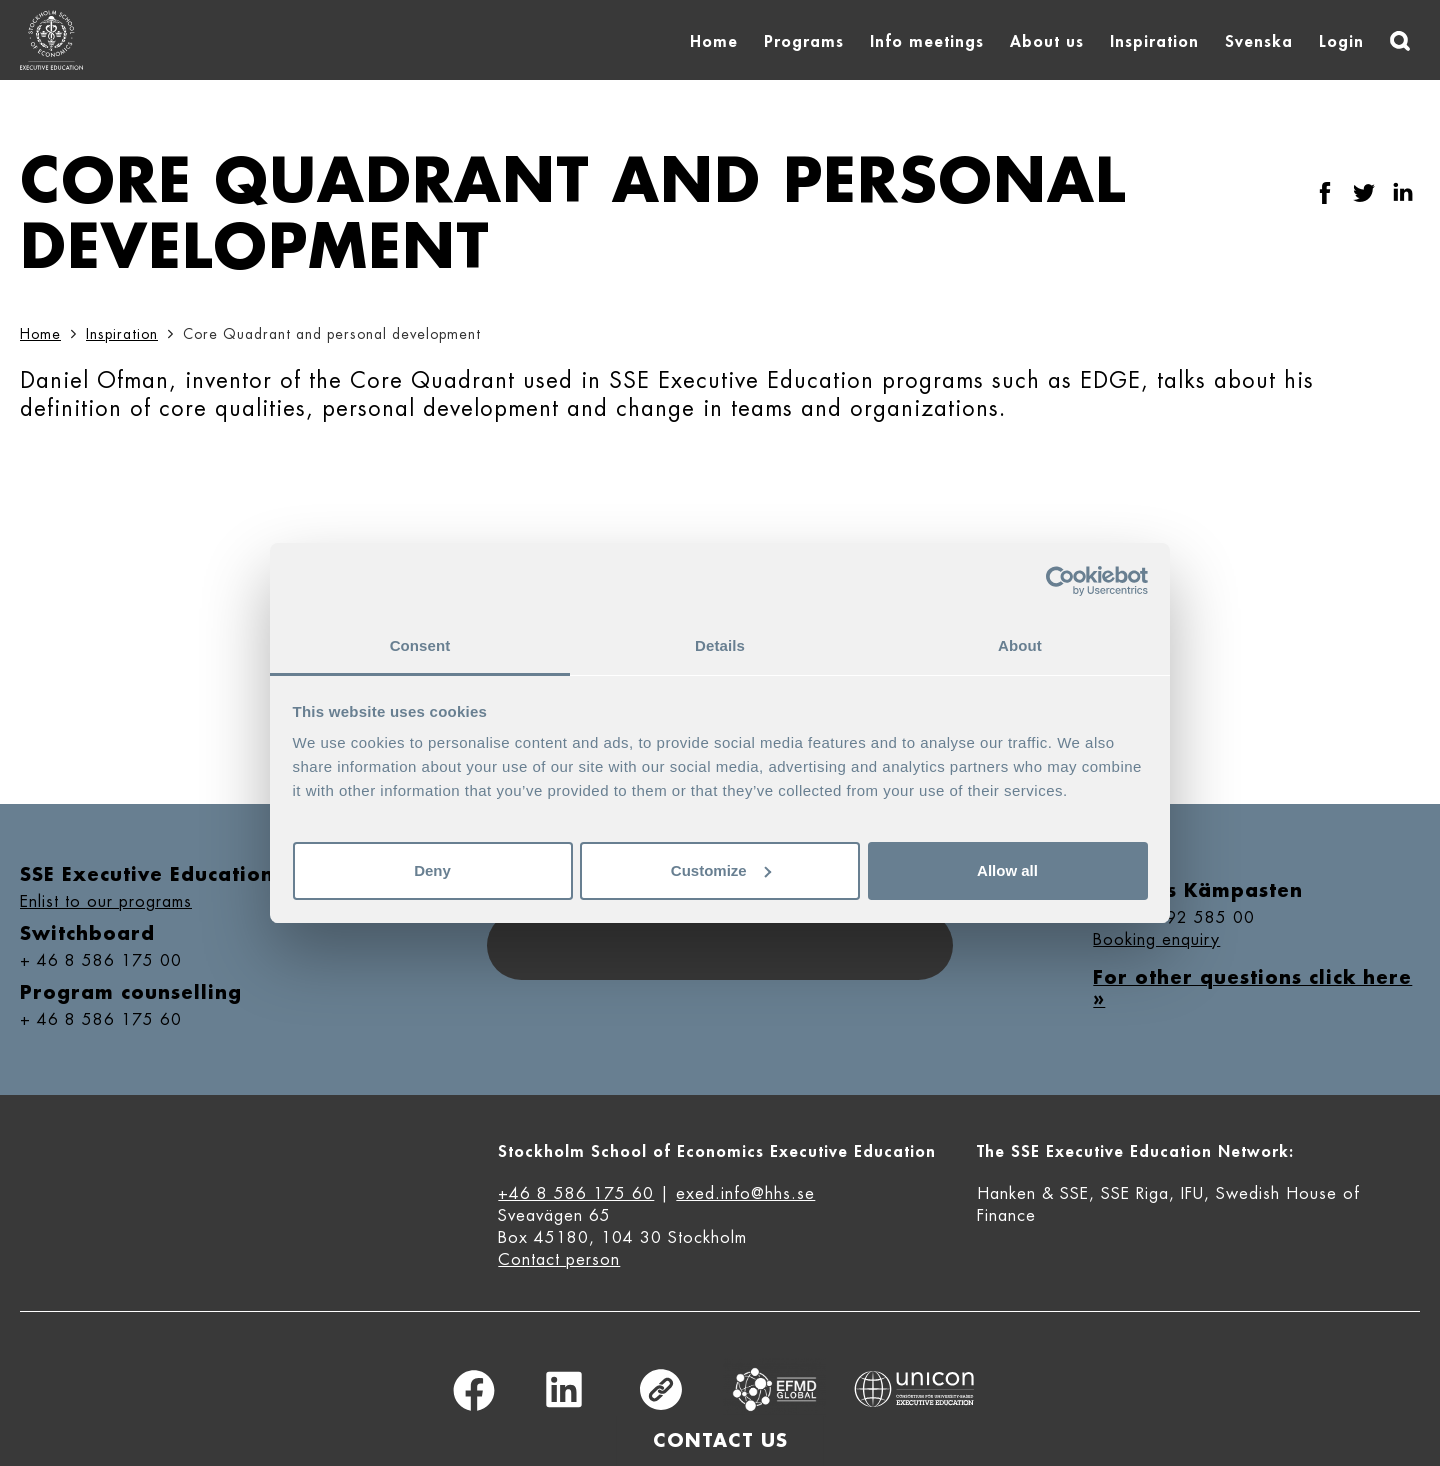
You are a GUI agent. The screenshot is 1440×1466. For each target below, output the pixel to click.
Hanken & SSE (1033, 1194)
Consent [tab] (420, 645)
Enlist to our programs (106, 902)
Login (1341, 42)
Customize (721, 870)
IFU (1192, 1194)
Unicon (914, 1389)
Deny (432, 870)
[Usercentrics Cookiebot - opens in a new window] (1060, 581)
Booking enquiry (1156, 940)
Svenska (1259, 42)
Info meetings (927, 42)
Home (714, 42)
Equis (775, 1389)
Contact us (720, 1441)
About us (1047, 42)
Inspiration (1154, 42)
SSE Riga (1135, 1194)
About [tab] (1020, 645)
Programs (804, 42)
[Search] (1400, 41)
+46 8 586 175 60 (576, 1194)
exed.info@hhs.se (745, 1194)
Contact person (559, 1260)
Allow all (1007, 870)
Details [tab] (720, 645)
